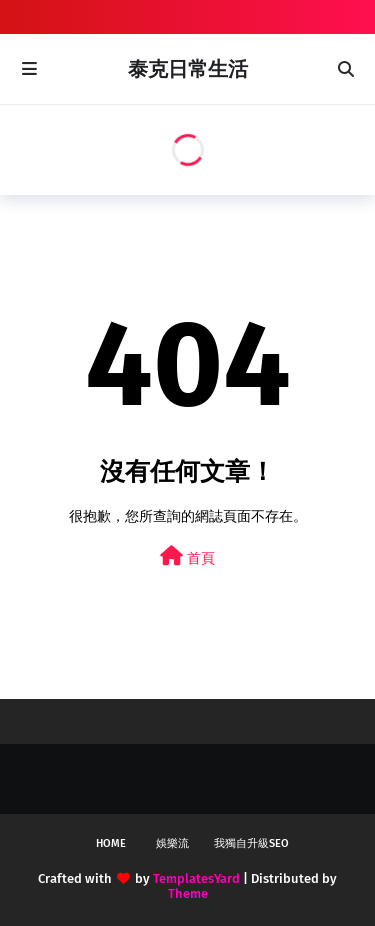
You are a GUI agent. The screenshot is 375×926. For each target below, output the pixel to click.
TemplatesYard (196, 878)
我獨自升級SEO (251, 843)
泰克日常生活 (188, 69)
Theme (188, 893)
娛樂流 (172, 843)
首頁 (187, 556)
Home (111, 843)
